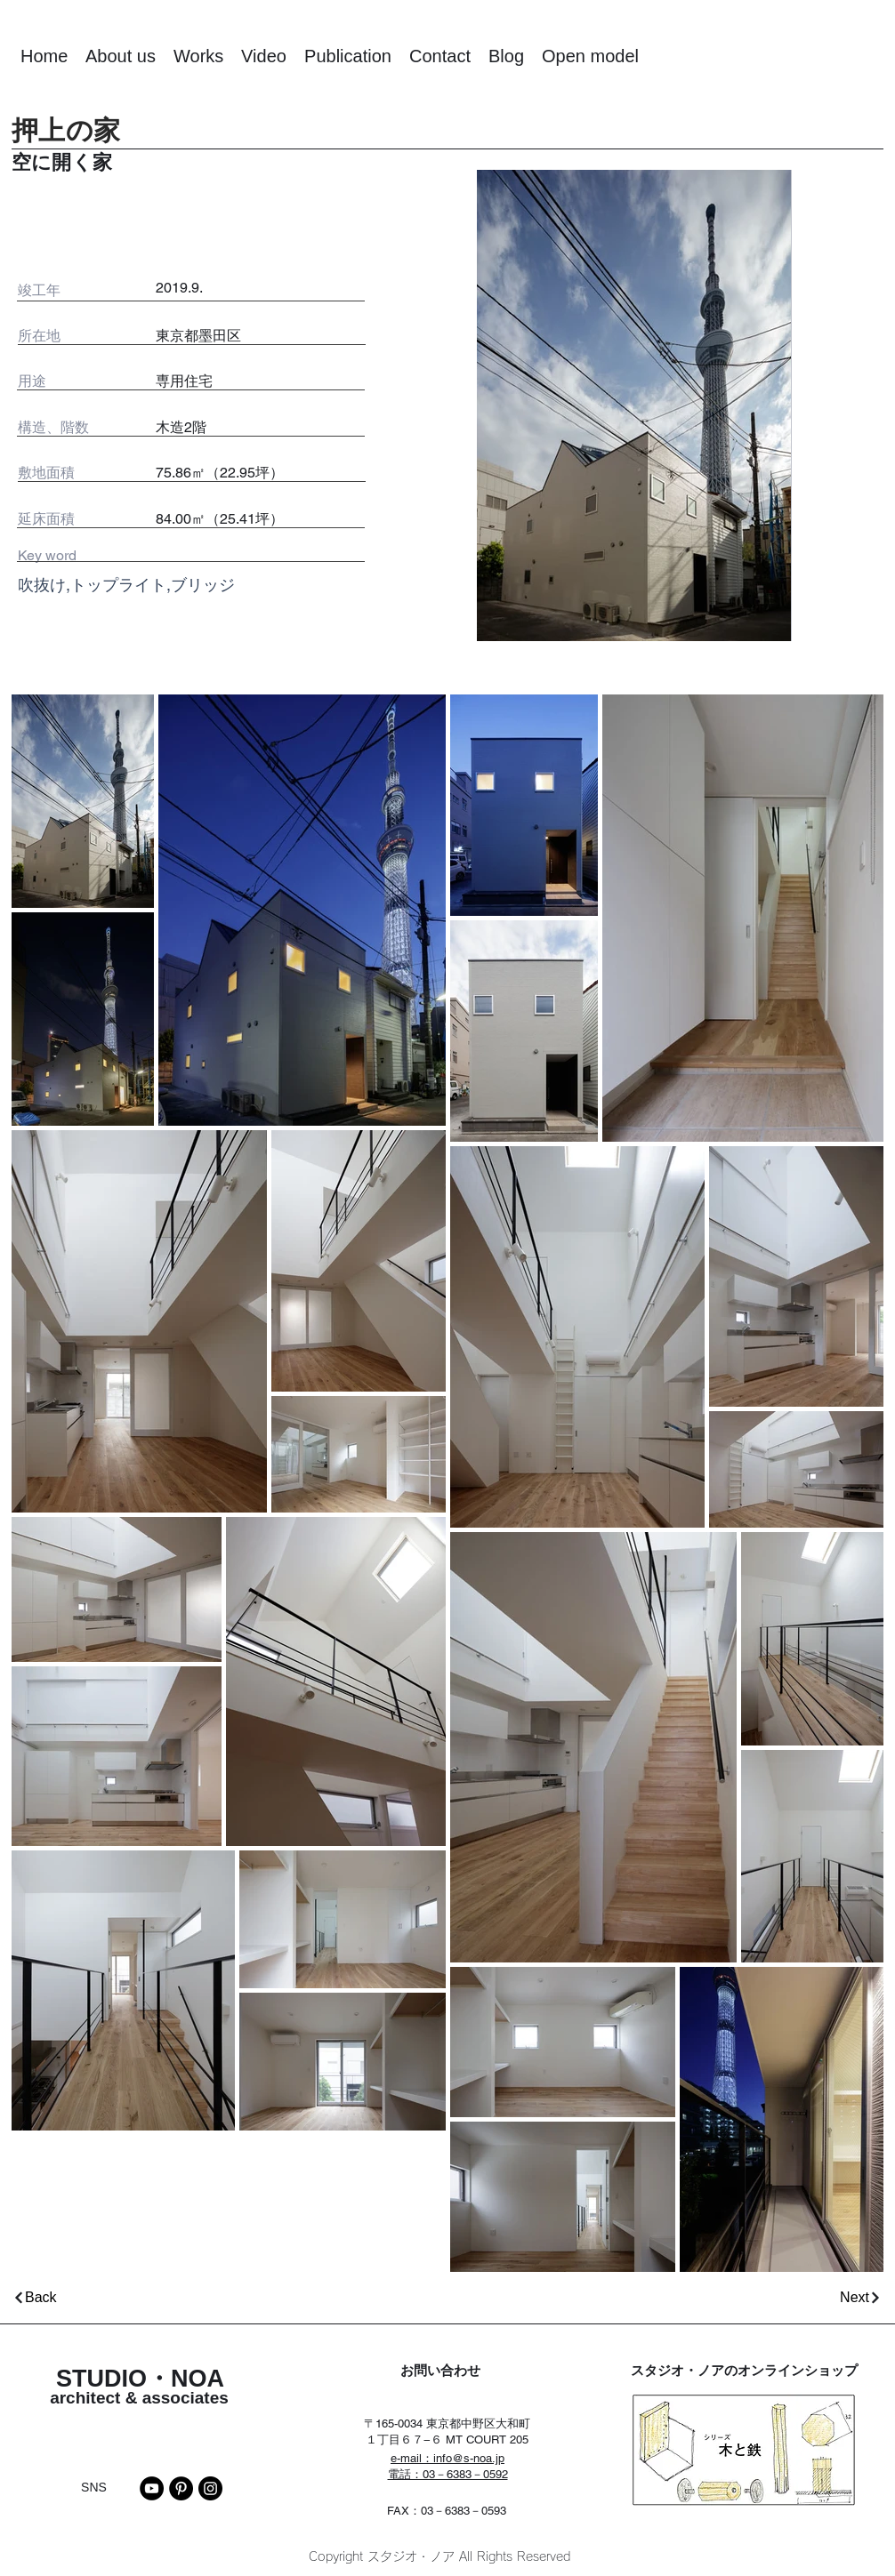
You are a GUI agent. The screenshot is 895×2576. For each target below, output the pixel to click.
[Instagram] (210, 2488)
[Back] (227, 2297)
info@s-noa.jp (468, 2458)
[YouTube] (152, 2488)
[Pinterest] (181, 2488)
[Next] (671, 2297)
